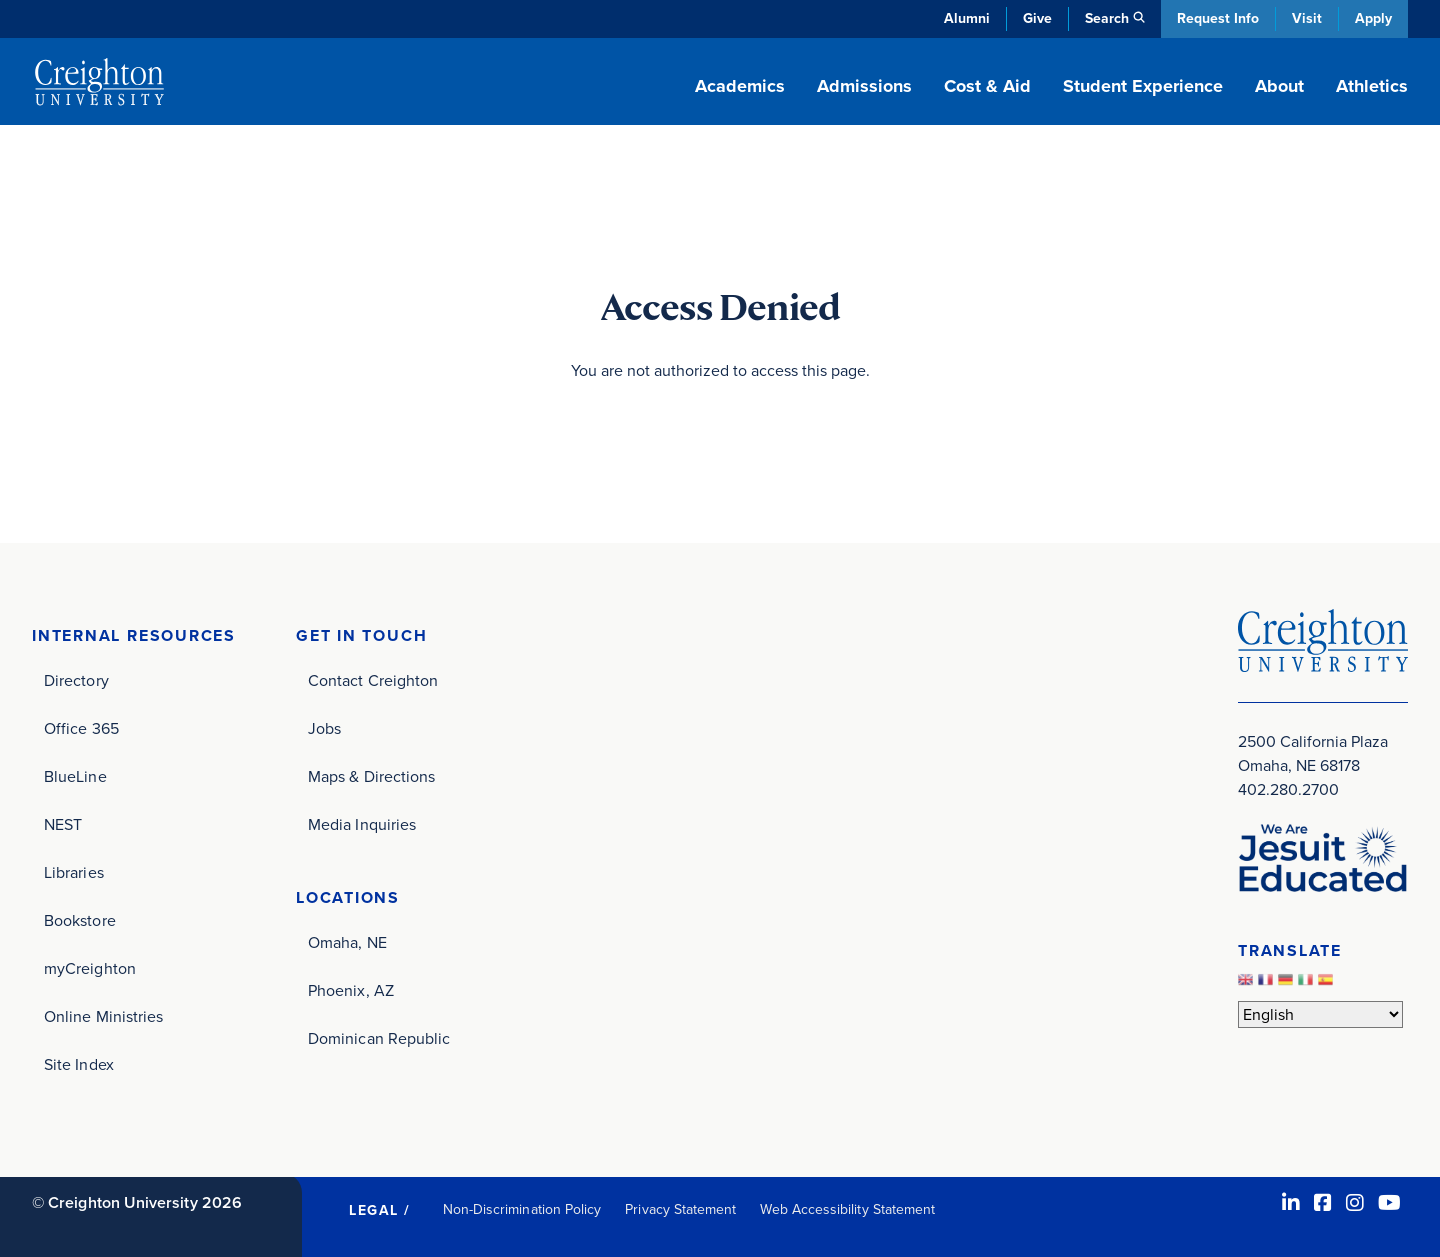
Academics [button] (740, 86)
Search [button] (1107, 18)
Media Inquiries (362, 824)
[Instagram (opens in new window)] (1355, 1203)
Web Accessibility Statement (847, 1209)
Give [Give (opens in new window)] (1037, 18)
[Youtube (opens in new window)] (1389, 1203)
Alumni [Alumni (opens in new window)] (967, 18)
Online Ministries (103, 1016)
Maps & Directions (371, 776)
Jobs (324, 728)
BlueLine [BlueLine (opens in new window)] (75, 776)
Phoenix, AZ (351, 990)
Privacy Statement (680, 1209)
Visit (1307, 18)
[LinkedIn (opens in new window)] (1291, 1203)
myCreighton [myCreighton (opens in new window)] (90, 968)
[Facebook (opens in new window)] (1323, 1203)
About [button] (1279, 86)
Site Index (79, 1064)
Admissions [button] (864, 86)
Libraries (74, 872)
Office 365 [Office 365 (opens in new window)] (81, 728)
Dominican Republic (379, 1038)
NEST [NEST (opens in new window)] (63, 824)
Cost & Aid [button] (987, 86)
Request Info (1218, 18)
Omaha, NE (347, 942)
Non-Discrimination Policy (522, 1209)
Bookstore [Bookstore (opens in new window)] (80, 920)
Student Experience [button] (1143, 86)
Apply (1373, 18)
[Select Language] (1320, 1014)
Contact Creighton (373, 680)
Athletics (1372, 86)
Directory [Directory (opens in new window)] (76, 680)
